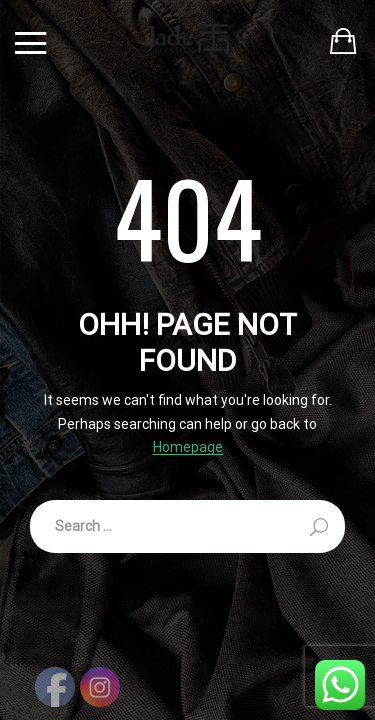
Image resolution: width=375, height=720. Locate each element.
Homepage (188, 447)
